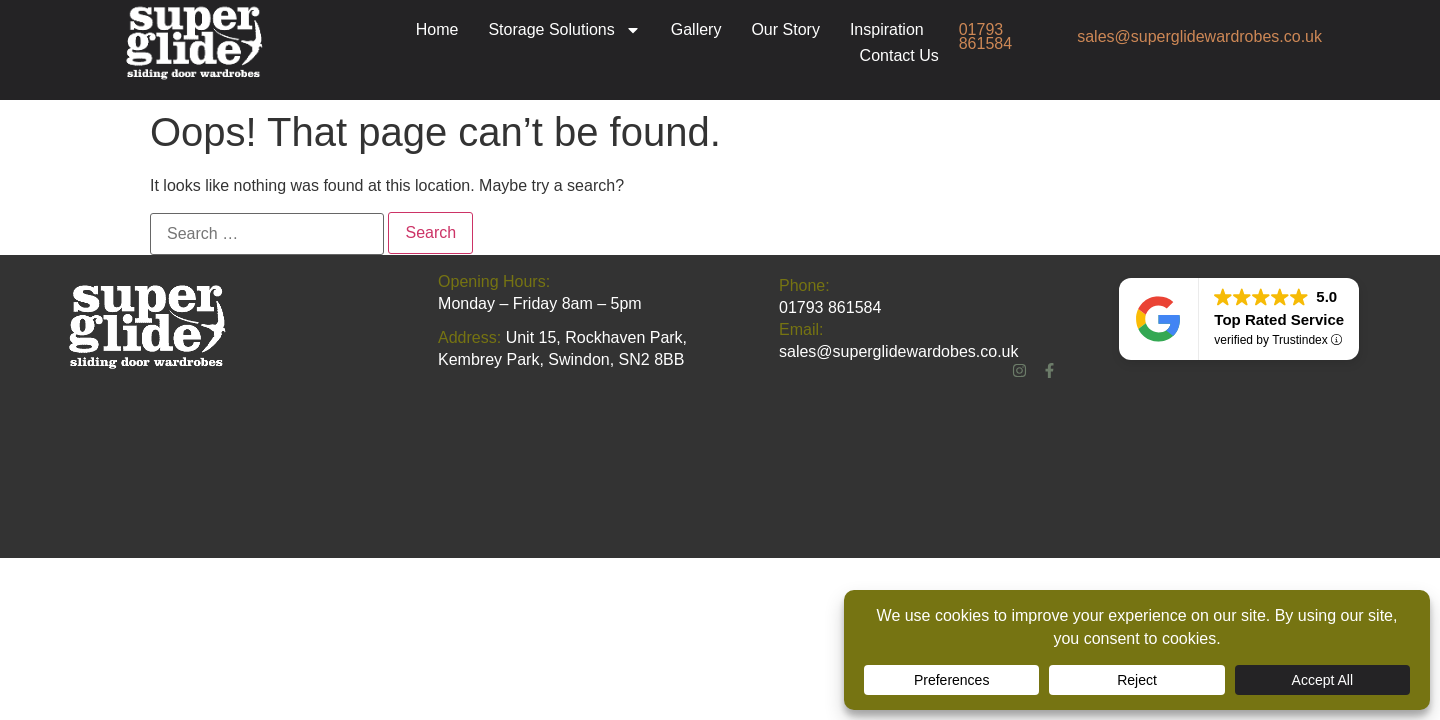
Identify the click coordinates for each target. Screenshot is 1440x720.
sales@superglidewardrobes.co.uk (1199, 36)
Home (437, 29)
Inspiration (887, 29)
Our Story (785, 29)
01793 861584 (985, 36)
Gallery (696, 29)
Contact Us (899, 55)
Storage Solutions (564, 30)
